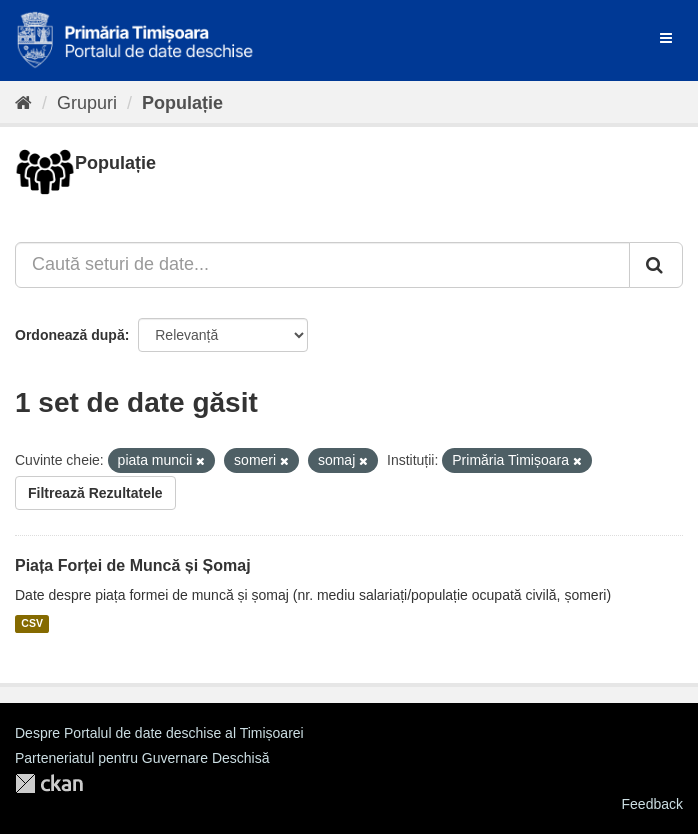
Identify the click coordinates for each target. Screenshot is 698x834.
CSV (32, 624)
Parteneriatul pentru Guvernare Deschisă (142, 758)
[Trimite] (656, 265)
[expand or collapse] (666, 38)
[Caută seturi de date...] (322, 265)
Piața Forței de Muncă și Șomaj (133, 565)
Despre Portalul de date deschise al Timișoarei (159, 733)
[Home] (23, 103)
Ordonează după (70, 335)
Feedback (652, 804)
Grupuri (87, 103)
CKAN (49, 783)
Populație (182, 103)
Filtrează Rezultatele (95, 493)
